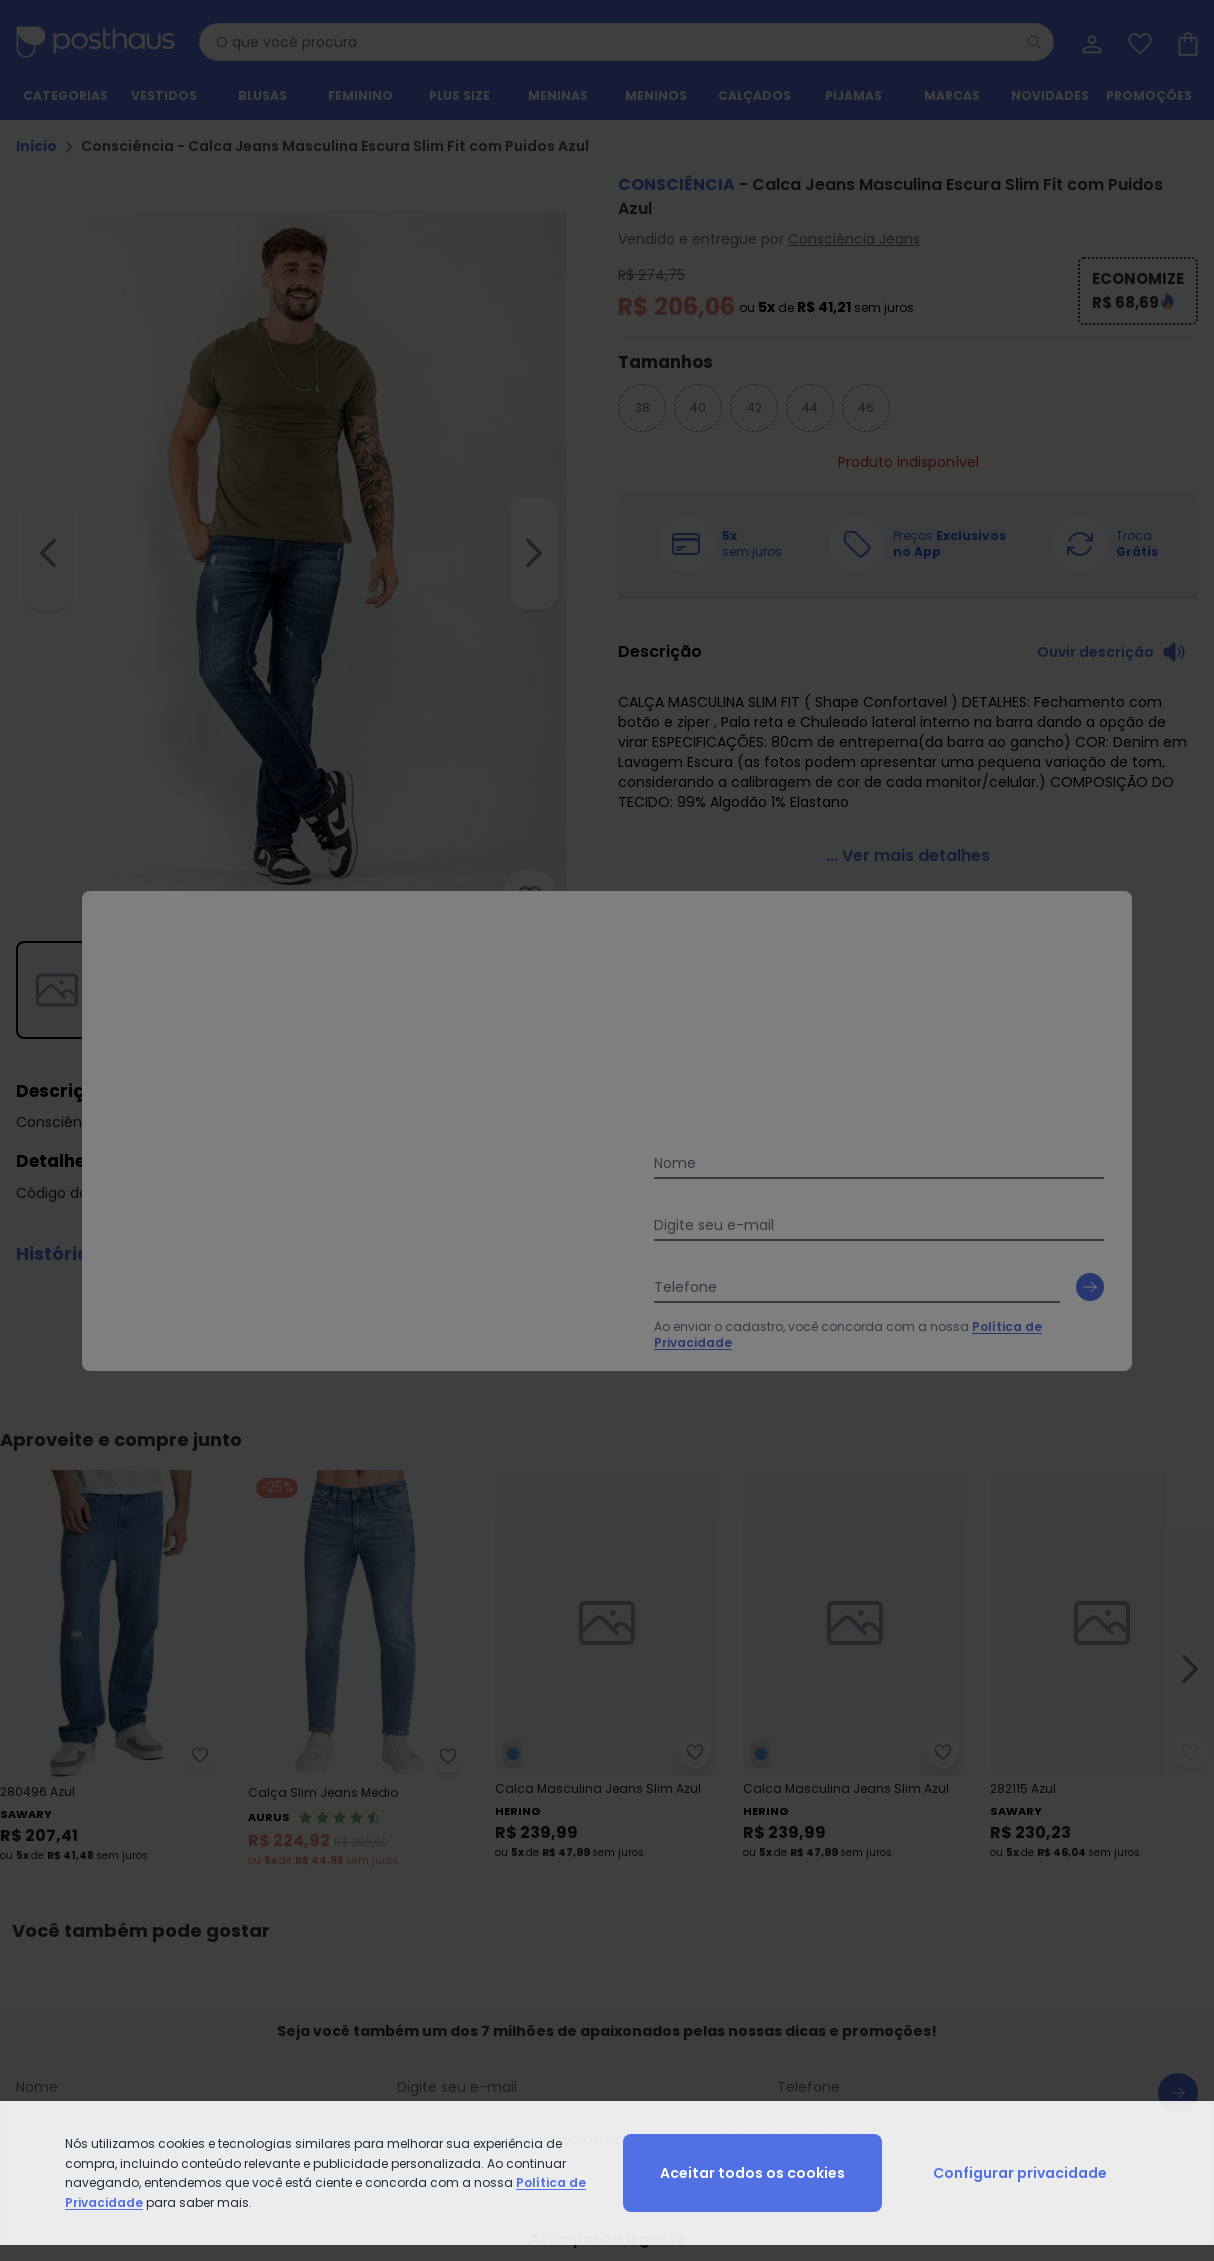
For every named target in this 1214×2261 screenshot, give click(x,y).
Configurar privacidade (1020, 2173)
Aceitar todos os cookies (752, 2173)
